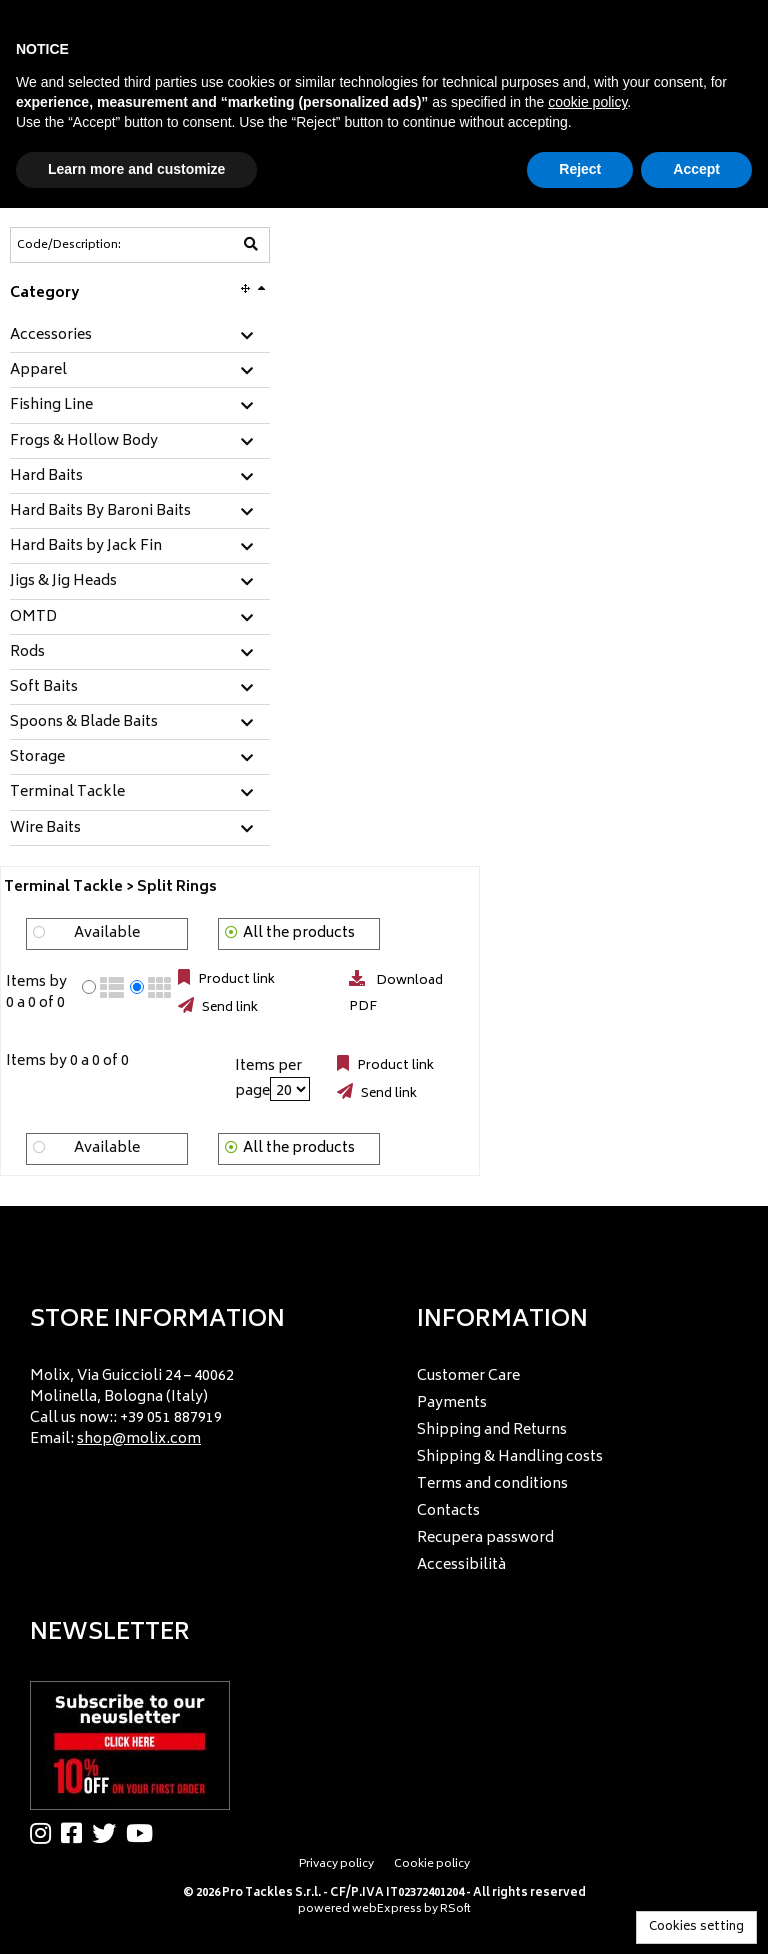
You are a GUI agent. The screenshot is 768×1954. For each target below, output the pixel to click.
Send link (228, 1008)
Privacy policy (336, 1864)
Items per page (268, 1079)
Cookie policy (432, 1864)
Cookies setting (696, 1927)
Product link (235, 980)
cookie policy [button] (587, 102)
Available (107, 933)
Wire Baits (45, 829)
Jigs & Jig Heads (63, 582)
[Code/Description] (91, 245)
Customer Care (468, 1376)
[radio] (89, 987)
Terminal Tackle (67, 793)
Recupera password (485, 1538)
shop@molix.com (139, 1439)
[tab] (140, 336)
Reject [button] (580, 169)
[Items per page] (290, 1089)
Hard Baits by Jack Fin (86, 547)
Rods (27, 653)
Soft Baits (44, 688)
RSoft (455, 1909)
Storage (37, 758)
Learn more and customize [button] (136, 169)
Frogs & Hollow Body (84, 442)
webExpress (387, 1909)
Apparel (38, 371)
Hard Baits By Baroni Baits (100, 512)
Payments (452, 1403)
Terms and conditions (492, 1484)
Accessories (51, 336)
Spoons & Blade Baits (84, 723)
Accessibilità (461, 1565)
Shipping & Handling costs (510, 1457)
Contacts (448, 1511)
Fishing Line (51, 406)
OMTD (33, 618)
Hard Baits (46, 477)
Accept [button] (696, 169)
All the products (299, 933)
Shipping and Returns (492, 1430)
